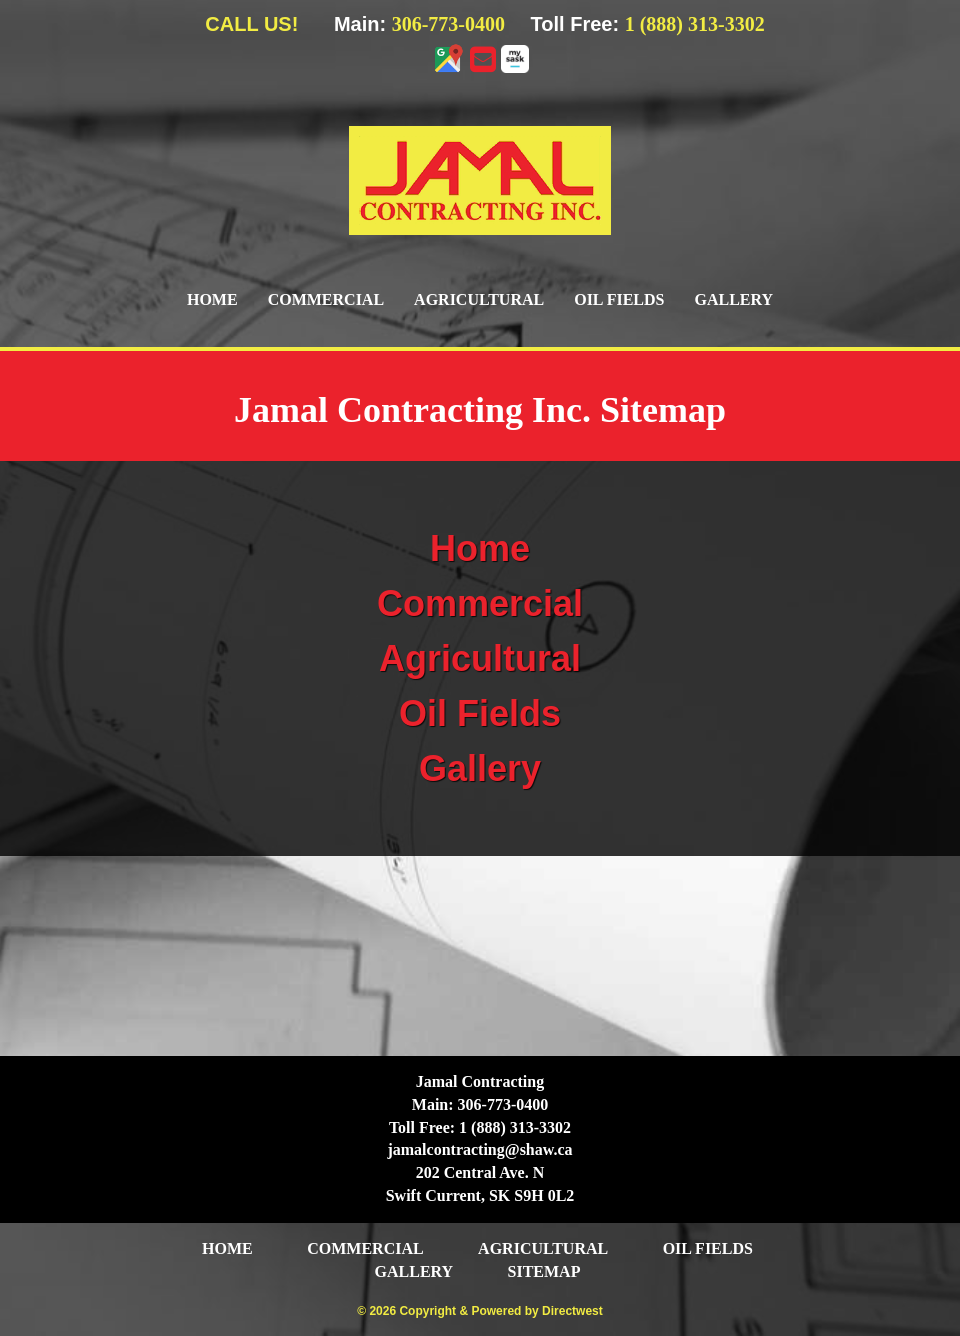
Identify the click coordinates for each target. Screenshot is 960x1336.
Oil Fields (619, 299)
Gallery (733, 299)
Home (212, 299)
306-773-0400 (448, 24)
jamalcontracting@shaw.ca (479, 1149)
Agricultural (479, 299)
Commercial (326, 299)
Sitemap (544, 1271)
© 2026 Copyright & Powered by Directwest (480, 1311)
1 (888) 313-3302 (695, 24)
